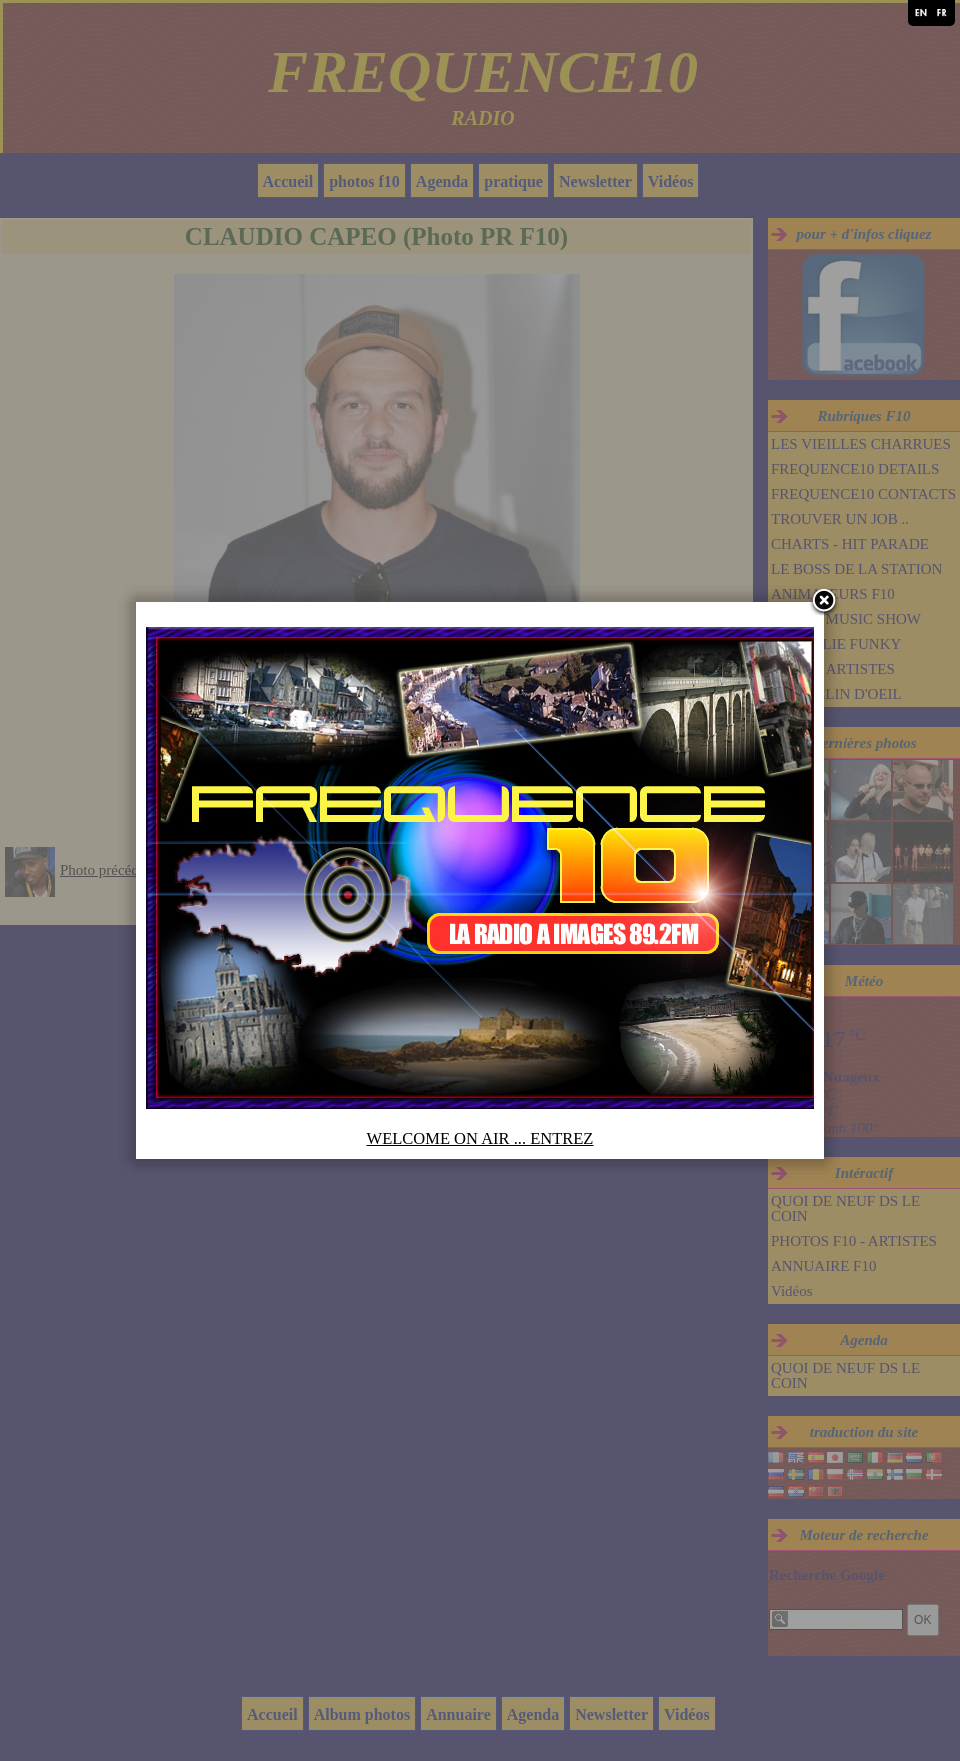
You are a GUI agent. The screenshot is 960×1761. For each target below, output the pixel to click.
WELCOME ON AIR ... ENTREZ (480, 1138)
